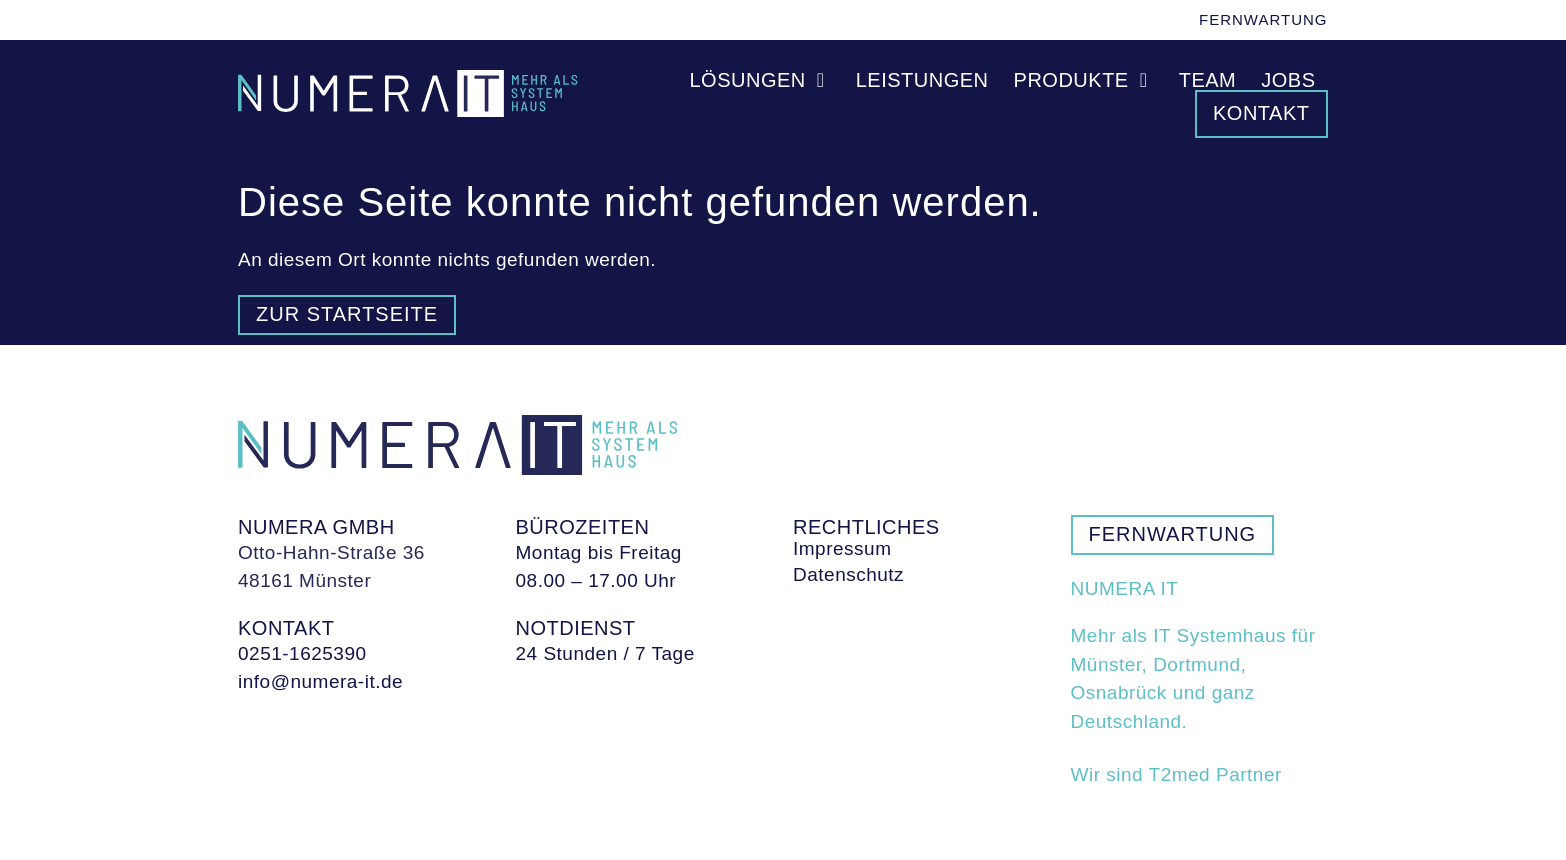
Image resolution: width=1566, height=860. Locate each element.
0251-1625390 (302, 653)
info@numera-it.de (320, 681)
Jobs (1288, 80)
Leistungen (922, 80)
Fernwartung (1263, 19)
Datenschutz (848, 575)
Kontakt (1261, 113)
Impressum (842, 549)
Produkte (1084, 80)
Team (1208, 80)
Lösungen (760, 80)
